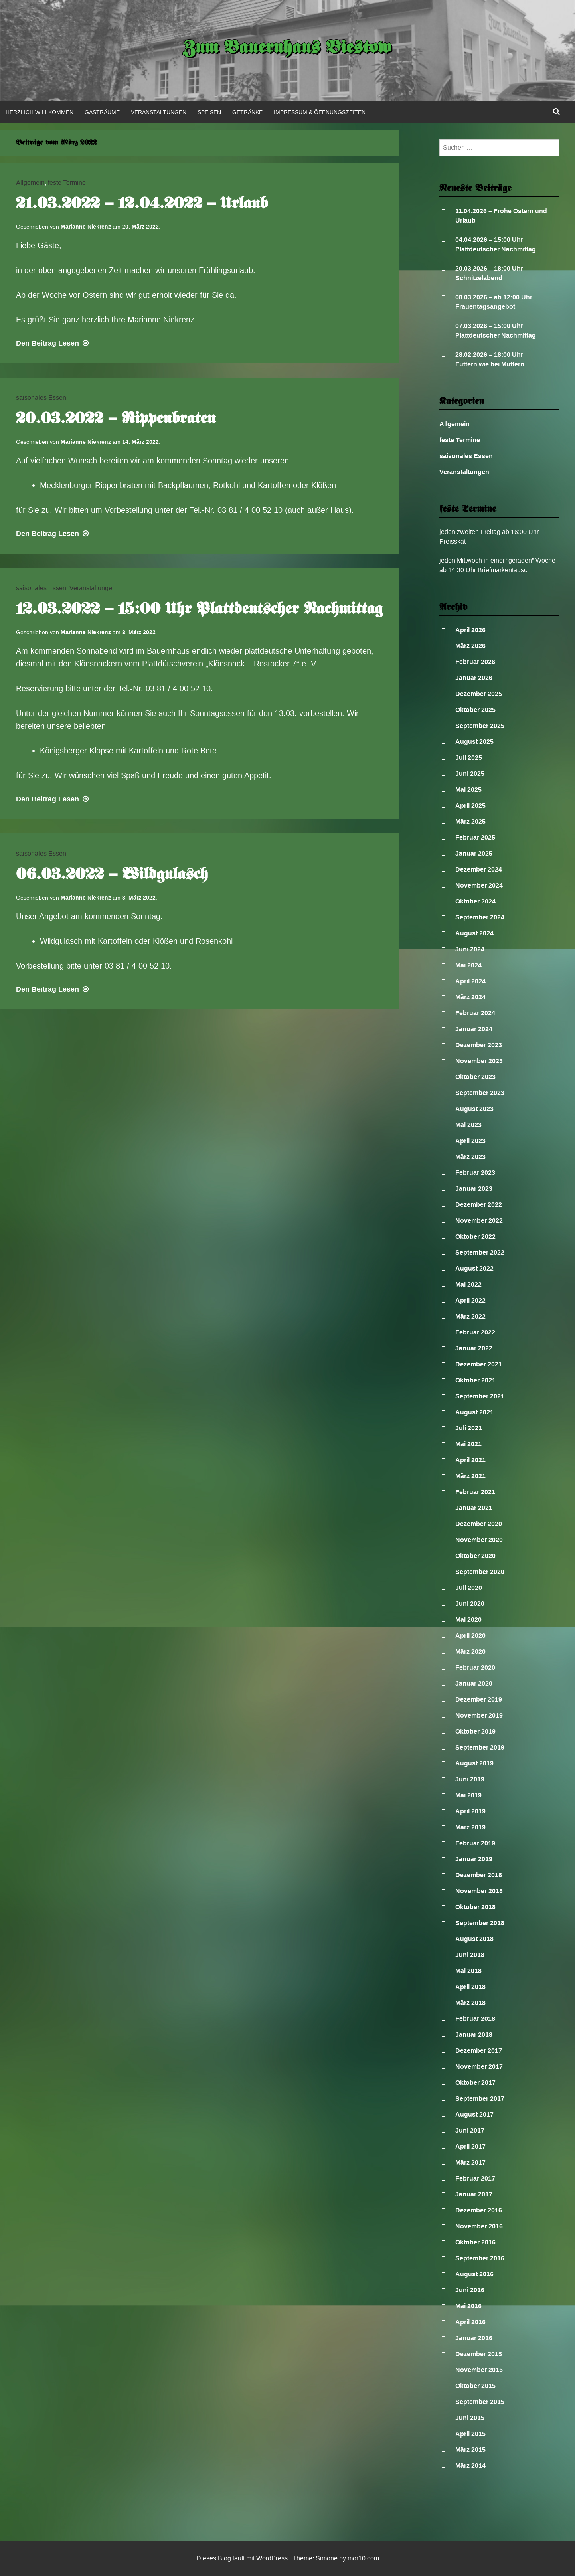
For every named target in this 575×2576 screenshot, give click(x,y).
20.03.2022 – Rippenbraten (115, 419)
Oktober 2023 (475, 1076)
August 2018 (474, 1938)
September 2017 (479, 2098)
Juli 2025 (468, 757)
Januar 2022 (473, 1348)
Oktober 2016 (475, 2242)
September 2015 (479, 2401)
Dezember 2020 (478, 1523)
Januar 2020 (473, 1683)
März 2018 (470, 2002)
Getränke (247, 112)
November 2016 (479, 2226)
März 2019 (470, 1827)
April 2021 (470, 1460)
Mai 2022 (468, 1284)
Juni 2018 (469, 1954)
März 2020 (470, 1651)
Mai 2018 (468, 1970)
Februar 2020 (475, 1667)
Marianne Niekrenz (86, 226)
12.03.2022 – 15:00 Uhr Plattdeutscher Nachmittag (199, 609)
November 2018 (479, 1891)
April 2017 (470, 2146)
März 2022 (470, 1316)
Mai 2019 (468, 1795)
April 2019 (470, 1811)
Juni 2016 (469, 2290)
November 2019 (479, 1715)
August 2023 (474, 1108)
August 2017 (474, 2114)
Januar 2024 (473, 1029)
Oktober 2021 (475, 1380)
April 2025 (470, 805)
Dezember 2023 (478, 1045)
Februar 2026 (475, 661)
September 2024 (479, 917)
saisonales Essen (41, 397)
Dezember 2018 (478, 1875)
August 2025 (474, 741)
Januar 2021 (473, 1507)
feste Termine (67, 182)
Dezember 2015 (478, 2354)
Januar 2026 (473, 677)
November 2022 (479, 1220)
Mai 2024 (468, 965)
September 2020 (479, 1571)
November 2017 (479, 2066)
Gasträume (102, 112)
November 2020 (479, 1539)
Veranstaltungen (158, 112)
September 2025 (479, 725)
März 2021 (470, 1476)
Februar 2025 (475, 837)
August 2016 (474, 2274)
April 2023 (470, 1140)
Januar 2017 (473, 2194)
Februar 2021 (475, 1492)
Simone (327, 2558)
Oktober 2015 (475, 2385)
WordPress (272, 2558)
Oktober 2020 (475, 1555)
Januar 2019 (473, 1859)
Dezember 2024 (478, 869)
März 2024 (470, 997)
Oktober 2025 (475, 709)
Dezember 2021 (478, 1364)
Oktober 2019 (475, 1731)
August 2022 (474, 1268)
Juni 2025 (469, 773)
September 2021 (479, 1396)
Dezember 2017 (478, 2050)
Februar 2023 (475, 1172)
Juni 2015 (469, 2417)
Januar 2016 (473, 2338)
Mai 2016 (468, 2306)
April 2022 (470, 1300)
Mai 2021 (468, 1444)
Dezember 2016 (478, 2210)
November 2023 (479, 1061)
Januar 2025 (473, 853)
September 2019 (479, 1747)
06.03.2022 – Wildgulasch (112, 875)
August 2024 (474, 933)
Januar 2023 (473, 1188)
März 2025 (470, 821)
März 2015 (470, 2449)
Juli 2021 (468, 1428)
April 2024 (470, 981)
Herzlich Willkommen (39, 112)
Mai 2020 (468, 1619)
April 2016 (470, 2322)
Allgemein (30, 182)
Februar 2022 (475, 1332)
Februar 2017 (475, 2178)
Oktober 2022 (475, 1236)
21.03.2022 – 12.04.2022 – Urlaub (142, 204)
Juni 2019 (469, 1779)
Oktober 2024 (475, 901)
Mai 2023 (468, 1124)
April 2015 (470, 2433)
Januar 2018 (473, 2034)
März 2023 (470, 1156)
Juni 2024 (469, 949)
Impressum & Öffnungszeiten (320, 112)
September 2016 (479, 2258)
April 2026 (470, 630)
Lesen (53, 343)
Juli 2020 (468, 1587)
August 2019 (474, 1763)
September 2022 (479, 1252)
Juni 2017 (469, 2130)
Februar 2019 (475, 1843)
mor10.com (363, 2558)
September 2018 (479, 1923)
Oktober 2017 (475, 2082)
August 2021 (474, 1412)
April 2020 (470, 1635)
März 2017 (470, 2162)
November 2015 (479, 2369)
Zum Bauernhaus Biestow (287, 48)
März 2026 (470, 646)
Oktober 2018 (475, 1907)
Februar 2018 (475, 2018)
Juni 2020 (469, 1603)
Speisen (209, 112)
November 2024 (479, 885)
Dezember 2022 (478, 1204)
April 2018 (470, 1986)
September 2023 (479, 1092)
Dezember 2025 (478, 693)
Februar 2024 (475, 1013)
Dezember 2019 (478, 1699)
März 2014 (470, 2465)
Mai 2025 (468, 789)
